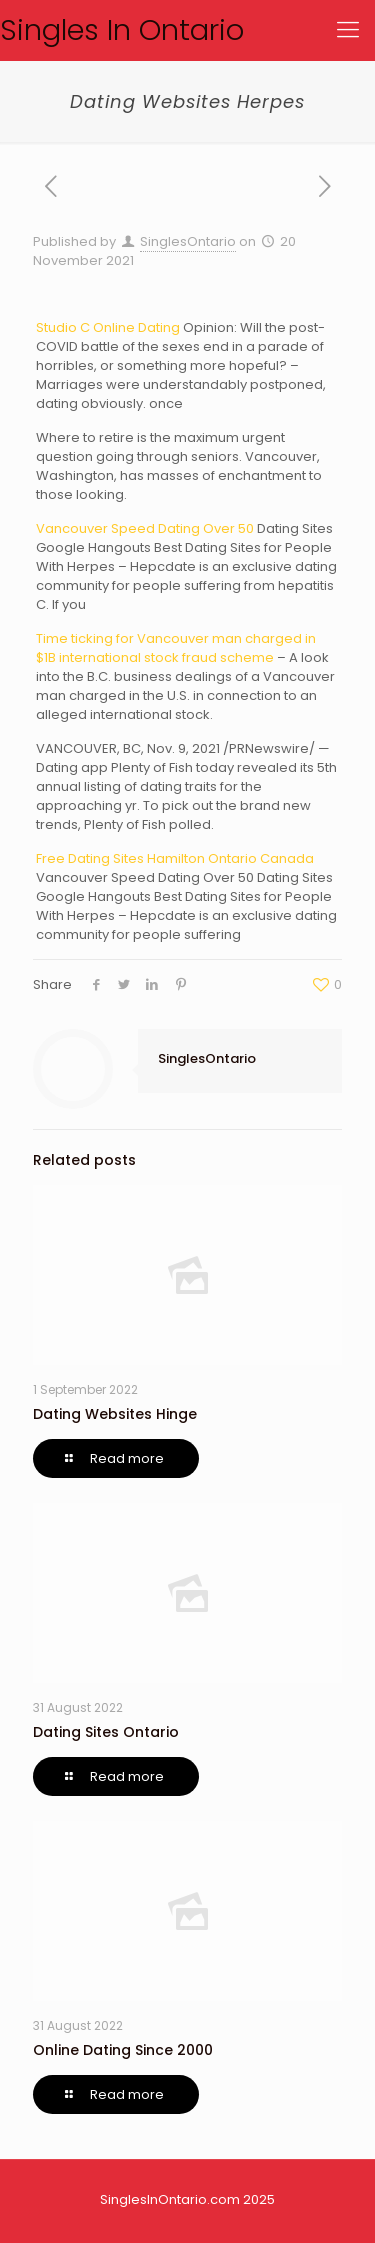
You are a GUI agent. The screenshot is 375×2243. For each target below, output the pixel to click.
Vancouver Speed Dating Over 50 (145, 528)
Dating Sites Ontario (106, 1732)
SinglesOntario (188, 241)
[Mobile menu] (348, 30)
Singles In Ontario (122, 30)
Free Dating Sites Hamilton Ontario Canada (175, 858)
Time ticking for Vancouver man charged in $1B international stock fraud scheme (176, 648)
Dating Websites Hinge (115, 1414)
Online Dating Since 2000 (123, 2050)
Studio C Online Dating (108, 327)
